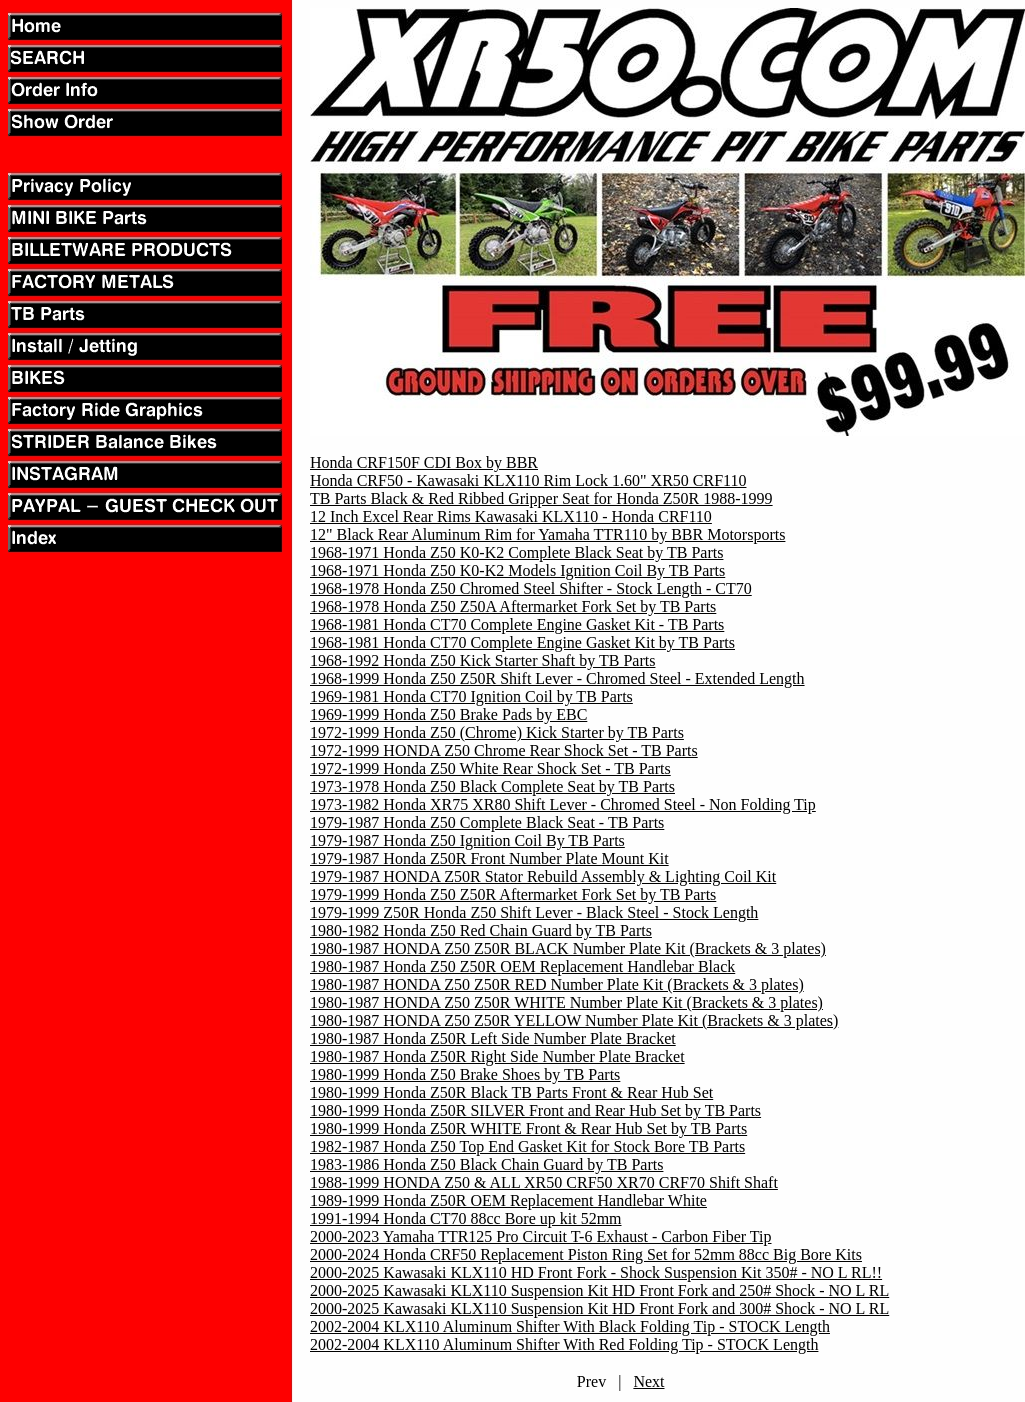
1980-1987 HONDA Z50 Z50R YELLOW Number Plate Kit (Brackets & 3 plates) (574, 1020)
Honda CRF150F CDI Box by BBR (424, 462)
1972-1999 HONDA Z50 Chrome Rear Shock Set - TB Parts (504, 750)
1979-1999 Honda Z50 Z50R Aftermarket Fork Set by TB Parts (513, 894)
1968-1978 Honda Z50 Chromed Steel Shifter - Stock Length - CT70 (531, 588)
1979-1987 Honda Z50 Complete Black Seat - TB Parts (487, 822)
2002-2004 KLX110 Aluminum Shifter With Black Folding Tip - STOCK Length (570, 1326)
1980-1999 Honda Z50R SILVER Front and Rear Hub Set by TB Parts (535, 1110)
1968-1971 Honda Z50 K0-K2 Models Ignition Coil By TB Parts (517, 570)
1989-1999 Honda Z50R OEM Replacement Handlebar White (508, 1200)
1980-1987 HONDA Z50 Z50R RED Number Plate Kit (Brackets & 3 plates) (557, 984)
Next (648, 1381)
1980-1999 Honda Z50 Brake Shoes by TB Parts (465, 1074)
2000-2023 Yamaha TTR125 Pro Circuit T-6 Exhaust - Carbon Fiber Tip (541, 1236)
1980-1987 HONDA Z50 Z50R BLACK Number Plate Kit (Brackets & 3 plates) (568, 948)
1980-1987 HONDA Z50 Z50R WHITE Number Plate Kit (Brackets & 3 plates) (566, 1002)
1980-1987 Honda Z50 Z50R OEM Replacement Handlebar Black (522, 966)
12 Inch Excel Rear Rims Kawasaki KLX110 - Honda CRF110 (511, 516)
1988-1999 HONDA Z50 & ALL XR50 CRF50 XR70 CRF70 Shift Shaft (544, 1182)
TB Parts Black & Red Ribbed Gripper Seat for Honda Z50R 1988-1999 (541, 498)
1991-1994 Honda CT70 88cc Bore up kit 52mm (466, 1218)
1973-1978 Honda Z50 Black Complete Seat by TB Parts (492, 786)
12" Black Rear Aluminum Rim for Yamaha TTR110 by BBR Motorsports (547, 534)
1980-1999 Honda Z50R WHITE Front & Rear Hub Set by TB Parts (528, 1128)
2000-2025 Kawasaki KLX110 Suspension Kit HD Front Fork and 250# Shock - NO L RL (599, 1290)
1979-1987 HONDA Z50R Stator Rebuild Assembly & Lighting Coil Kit (543, 876)
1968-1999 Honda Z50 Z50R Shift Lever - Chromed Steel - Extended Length (557, 678)
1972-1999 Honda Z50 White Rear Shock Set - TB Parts (490, 768)
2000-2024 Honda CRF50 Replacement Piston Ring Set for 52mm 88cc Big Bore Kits (586, 1254)
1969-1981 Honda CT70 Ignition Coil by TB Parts (471, 696)
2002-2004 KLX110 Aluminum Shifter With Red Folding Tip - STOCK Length (564, 1344)
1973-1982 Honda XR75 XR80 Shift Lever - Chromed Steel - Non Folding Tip (563, 804)
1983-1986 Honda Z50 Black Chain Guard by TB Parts (486, 1164)
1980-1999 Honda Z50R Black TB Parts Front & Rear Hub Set (511, 1092)
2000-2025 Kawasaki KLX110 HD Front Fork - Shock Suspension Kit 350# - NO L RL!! (596, 1272)
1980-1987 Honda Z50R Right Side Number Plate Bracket (497, 1056)
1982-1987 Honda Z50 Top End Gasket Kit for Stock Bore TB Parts (527, 1146)
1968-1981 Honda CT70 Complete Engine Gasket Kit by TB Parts (522, 642)
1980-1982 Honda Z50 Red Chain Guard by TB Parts (481, 930)
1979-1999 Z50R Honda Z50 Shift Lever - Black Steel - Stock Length (534, 912)
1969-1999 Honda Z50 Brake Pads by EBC (448, 714)
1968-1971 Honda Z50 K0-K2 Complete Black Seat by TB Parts (516, 552)
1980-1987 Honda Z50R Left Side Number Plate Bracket (493, 1038)
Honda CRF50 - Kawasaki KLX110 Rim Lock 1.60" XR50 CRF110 (528, 480)
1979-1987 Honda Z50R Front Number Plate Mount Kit (489, 858)
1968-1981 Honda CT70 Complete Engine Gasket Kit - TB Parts (517, 624)
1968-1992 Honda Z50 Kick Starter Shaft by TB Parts (482, 660)
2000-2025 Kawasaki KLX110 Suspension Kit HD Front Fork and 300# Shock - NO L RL (599, 1308)
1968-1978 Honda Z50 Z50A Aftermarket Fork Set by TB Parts (513, 606)
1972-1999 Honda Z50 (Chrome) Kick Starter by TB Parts (497, 732)
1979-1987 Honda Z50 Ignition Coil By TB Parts (467, 840)
